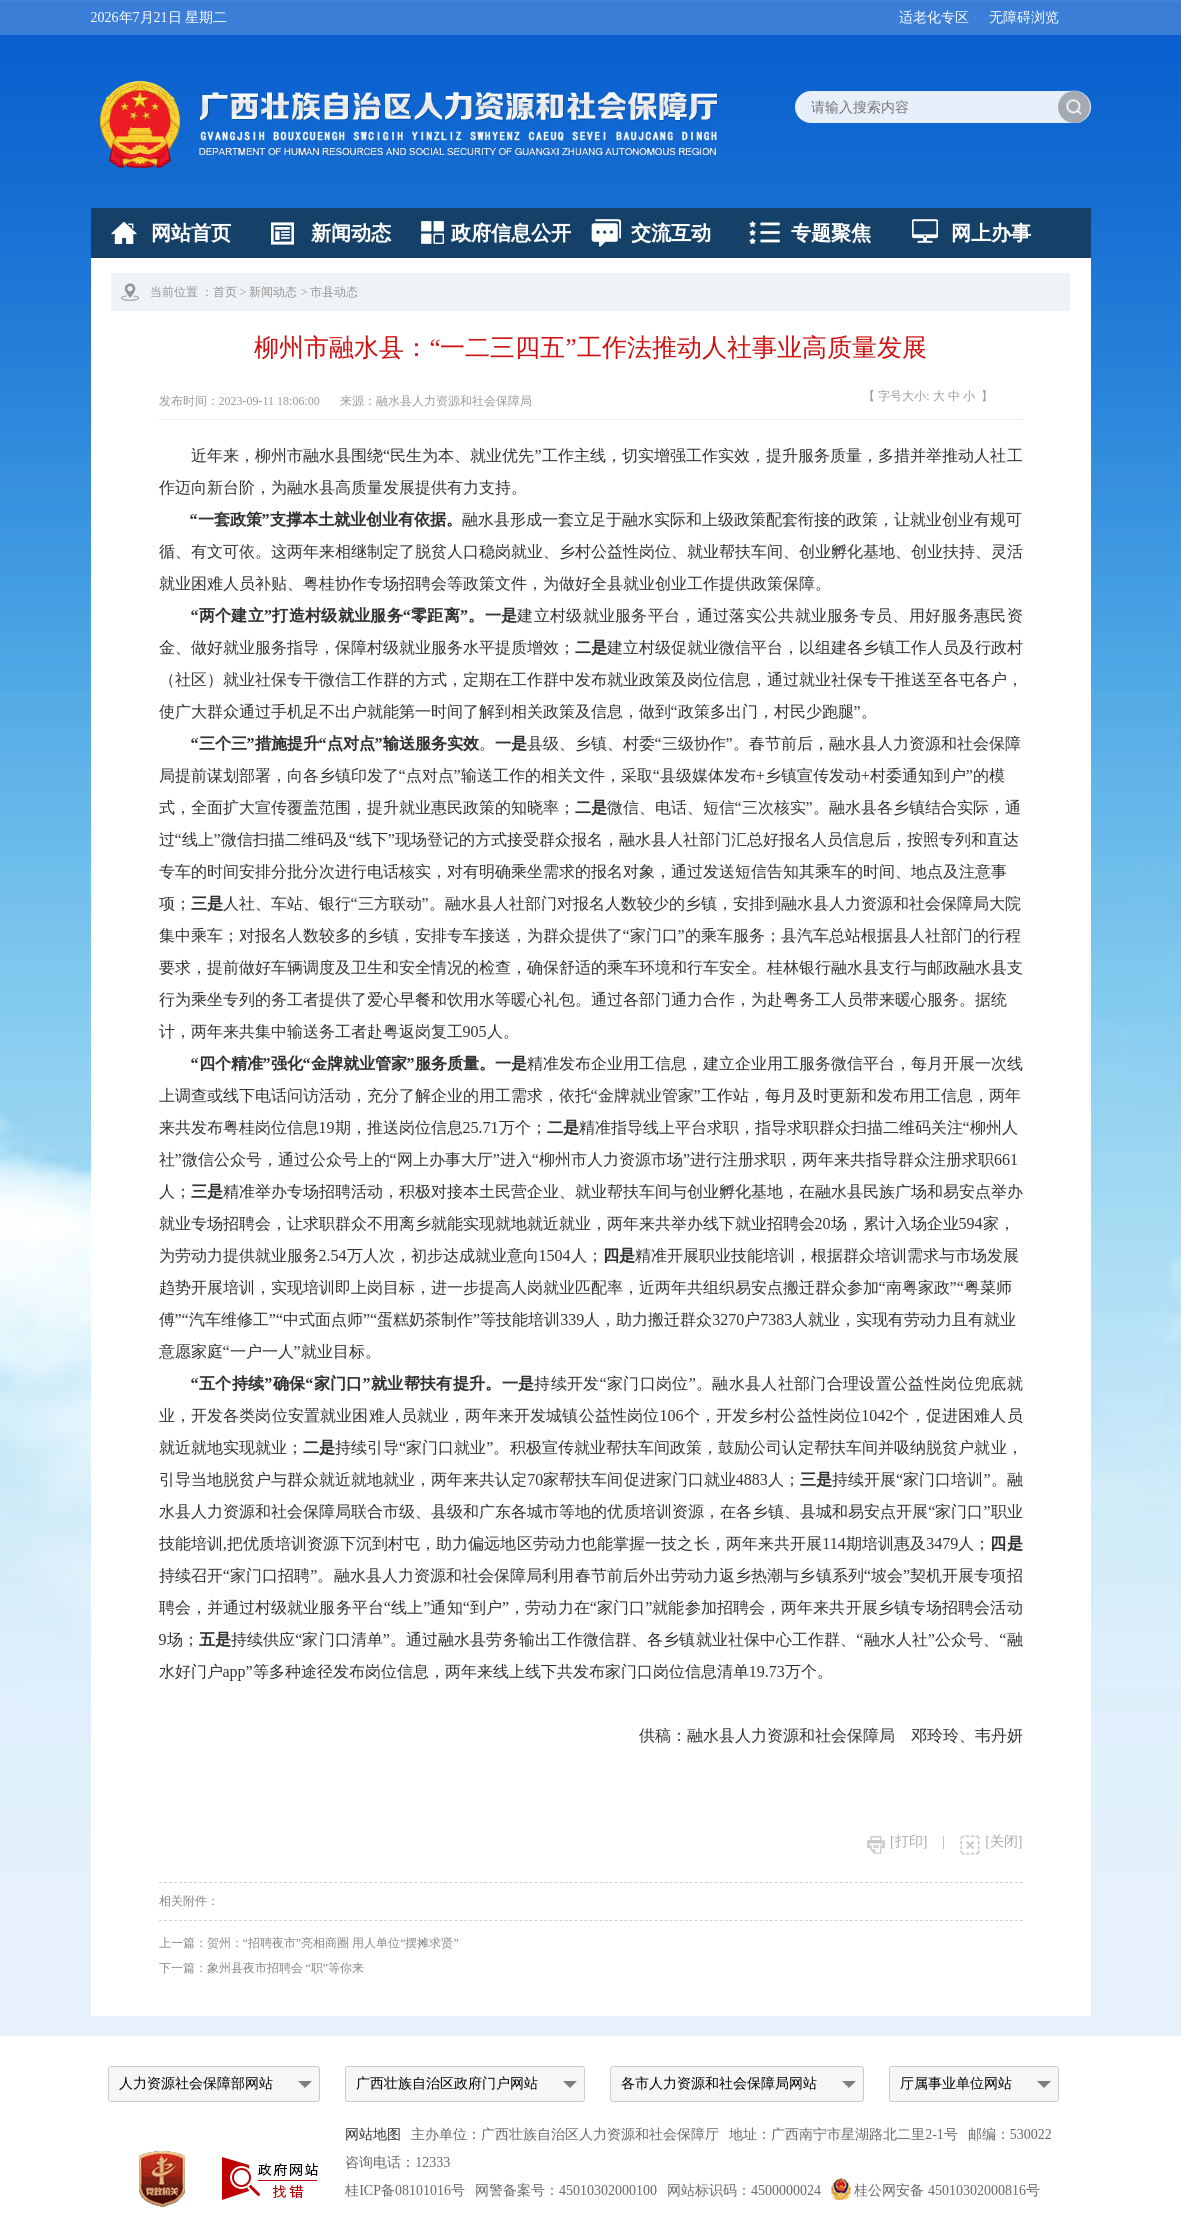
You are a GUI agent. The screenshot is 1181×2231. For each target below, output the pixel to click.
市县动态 (334, 292)
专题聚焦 (831, 233)
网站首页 (191, 233)
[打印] (897, 1841)
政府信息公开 (511, 233)
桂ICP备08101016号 (405, 2190)
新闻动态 (351, 233)
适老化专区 (934, 17)
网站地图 (373, 2134)
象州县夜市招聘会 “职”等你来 (286, 1968)
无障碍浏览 (1024, 17)
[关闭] (991, 1841)
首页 (225, 292)
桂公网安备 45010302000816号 (935, 2190)
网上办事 (991, 233)
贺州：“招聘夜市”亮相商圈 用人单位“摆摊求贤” (333, 1943)
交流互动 (671, 233)
